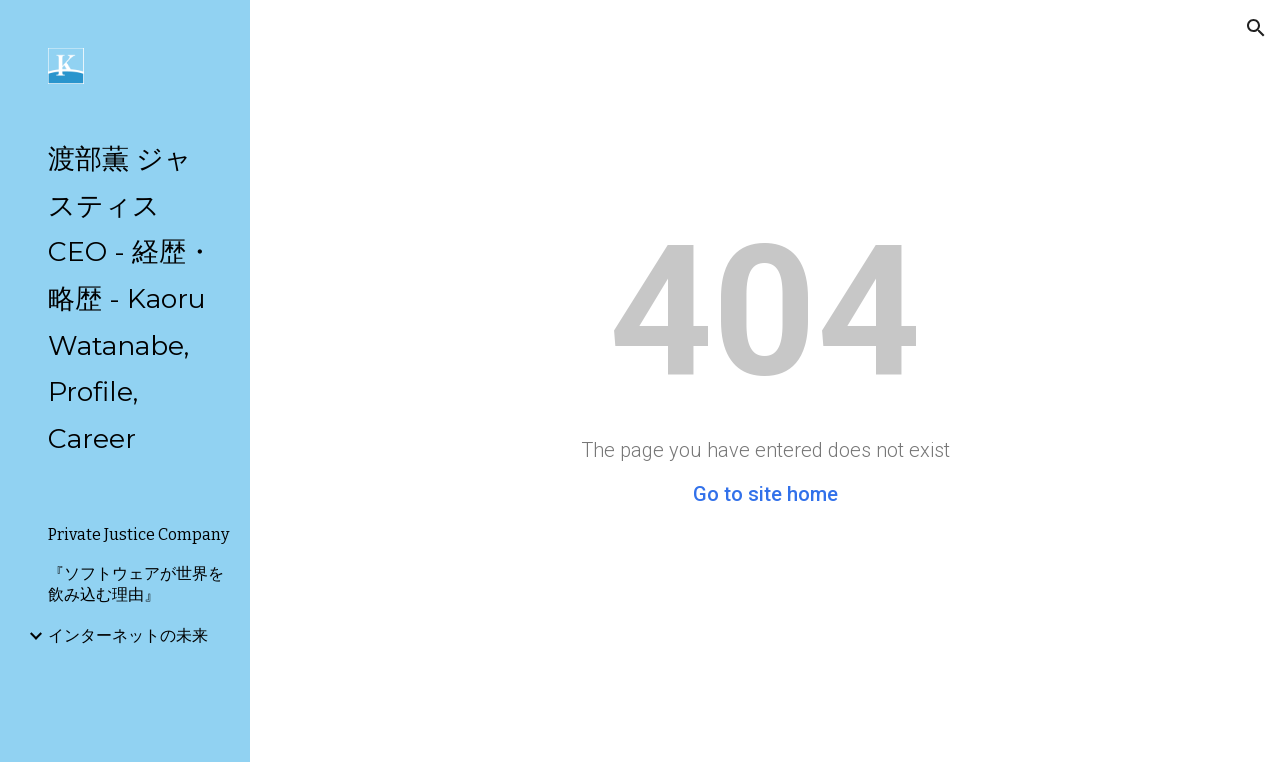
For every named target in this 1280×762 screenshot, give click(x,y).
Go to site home (765, 494)
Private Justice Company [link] (138, 534)
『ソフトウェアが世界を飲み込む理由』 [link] (136, 584)
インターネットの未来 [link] (128, 635)
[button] (1256, 28)
